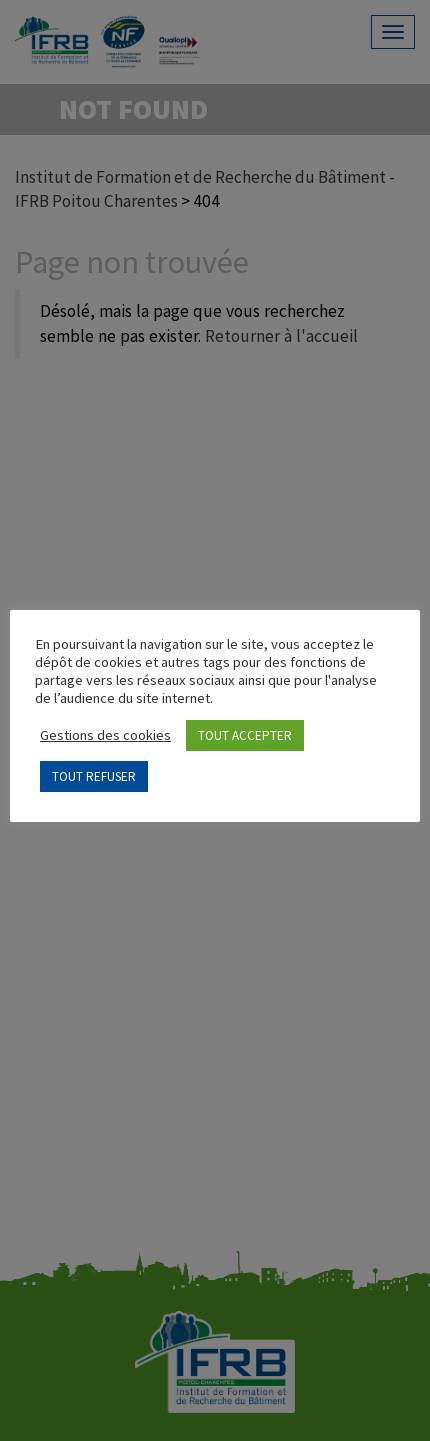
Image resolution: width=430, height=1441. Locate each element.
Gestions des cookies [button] (105, 735)
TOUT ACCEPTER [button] (245, 735)
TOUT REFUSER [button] (94, 776)
